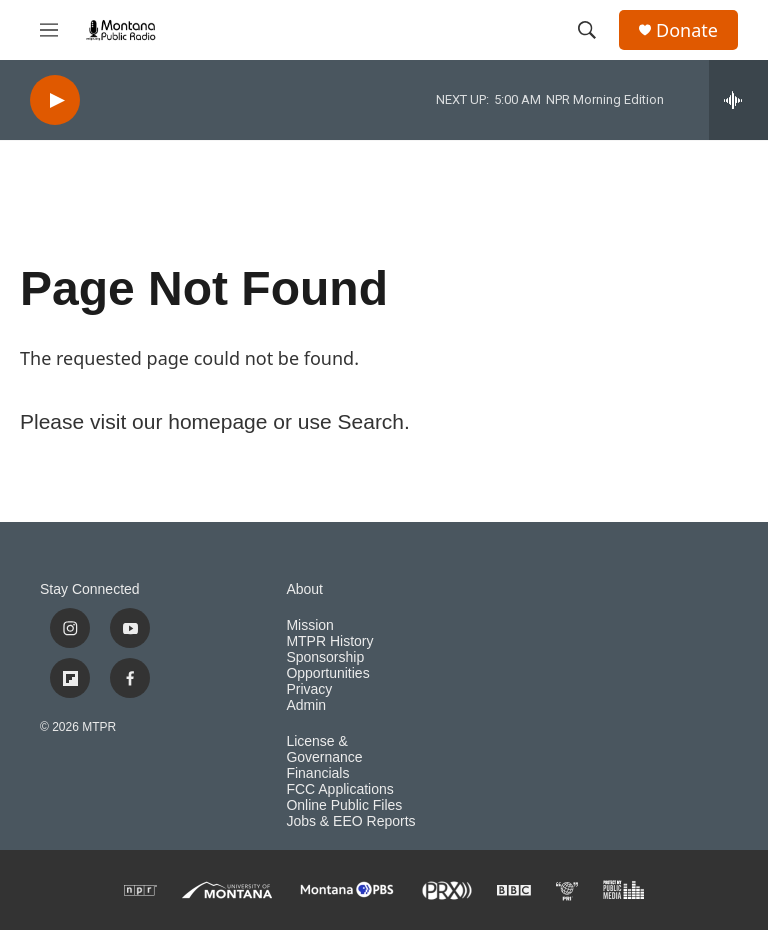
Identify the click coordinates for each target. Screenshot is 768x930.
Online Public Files (344, 805)
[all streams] (738, 100)
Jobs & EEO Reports (350, 821)
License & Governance (324, 749)
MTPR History (329, 641)
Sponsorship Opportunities (327, 665)
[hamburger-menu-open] (49, 30)
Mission (309, 625)
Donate (687, 30)
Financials (317, 773)
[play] (55, 100)
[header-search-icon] (587, 30)
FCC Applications (339, 789)
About (304, 589)
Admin (306, 705)
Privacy (309, 689)
